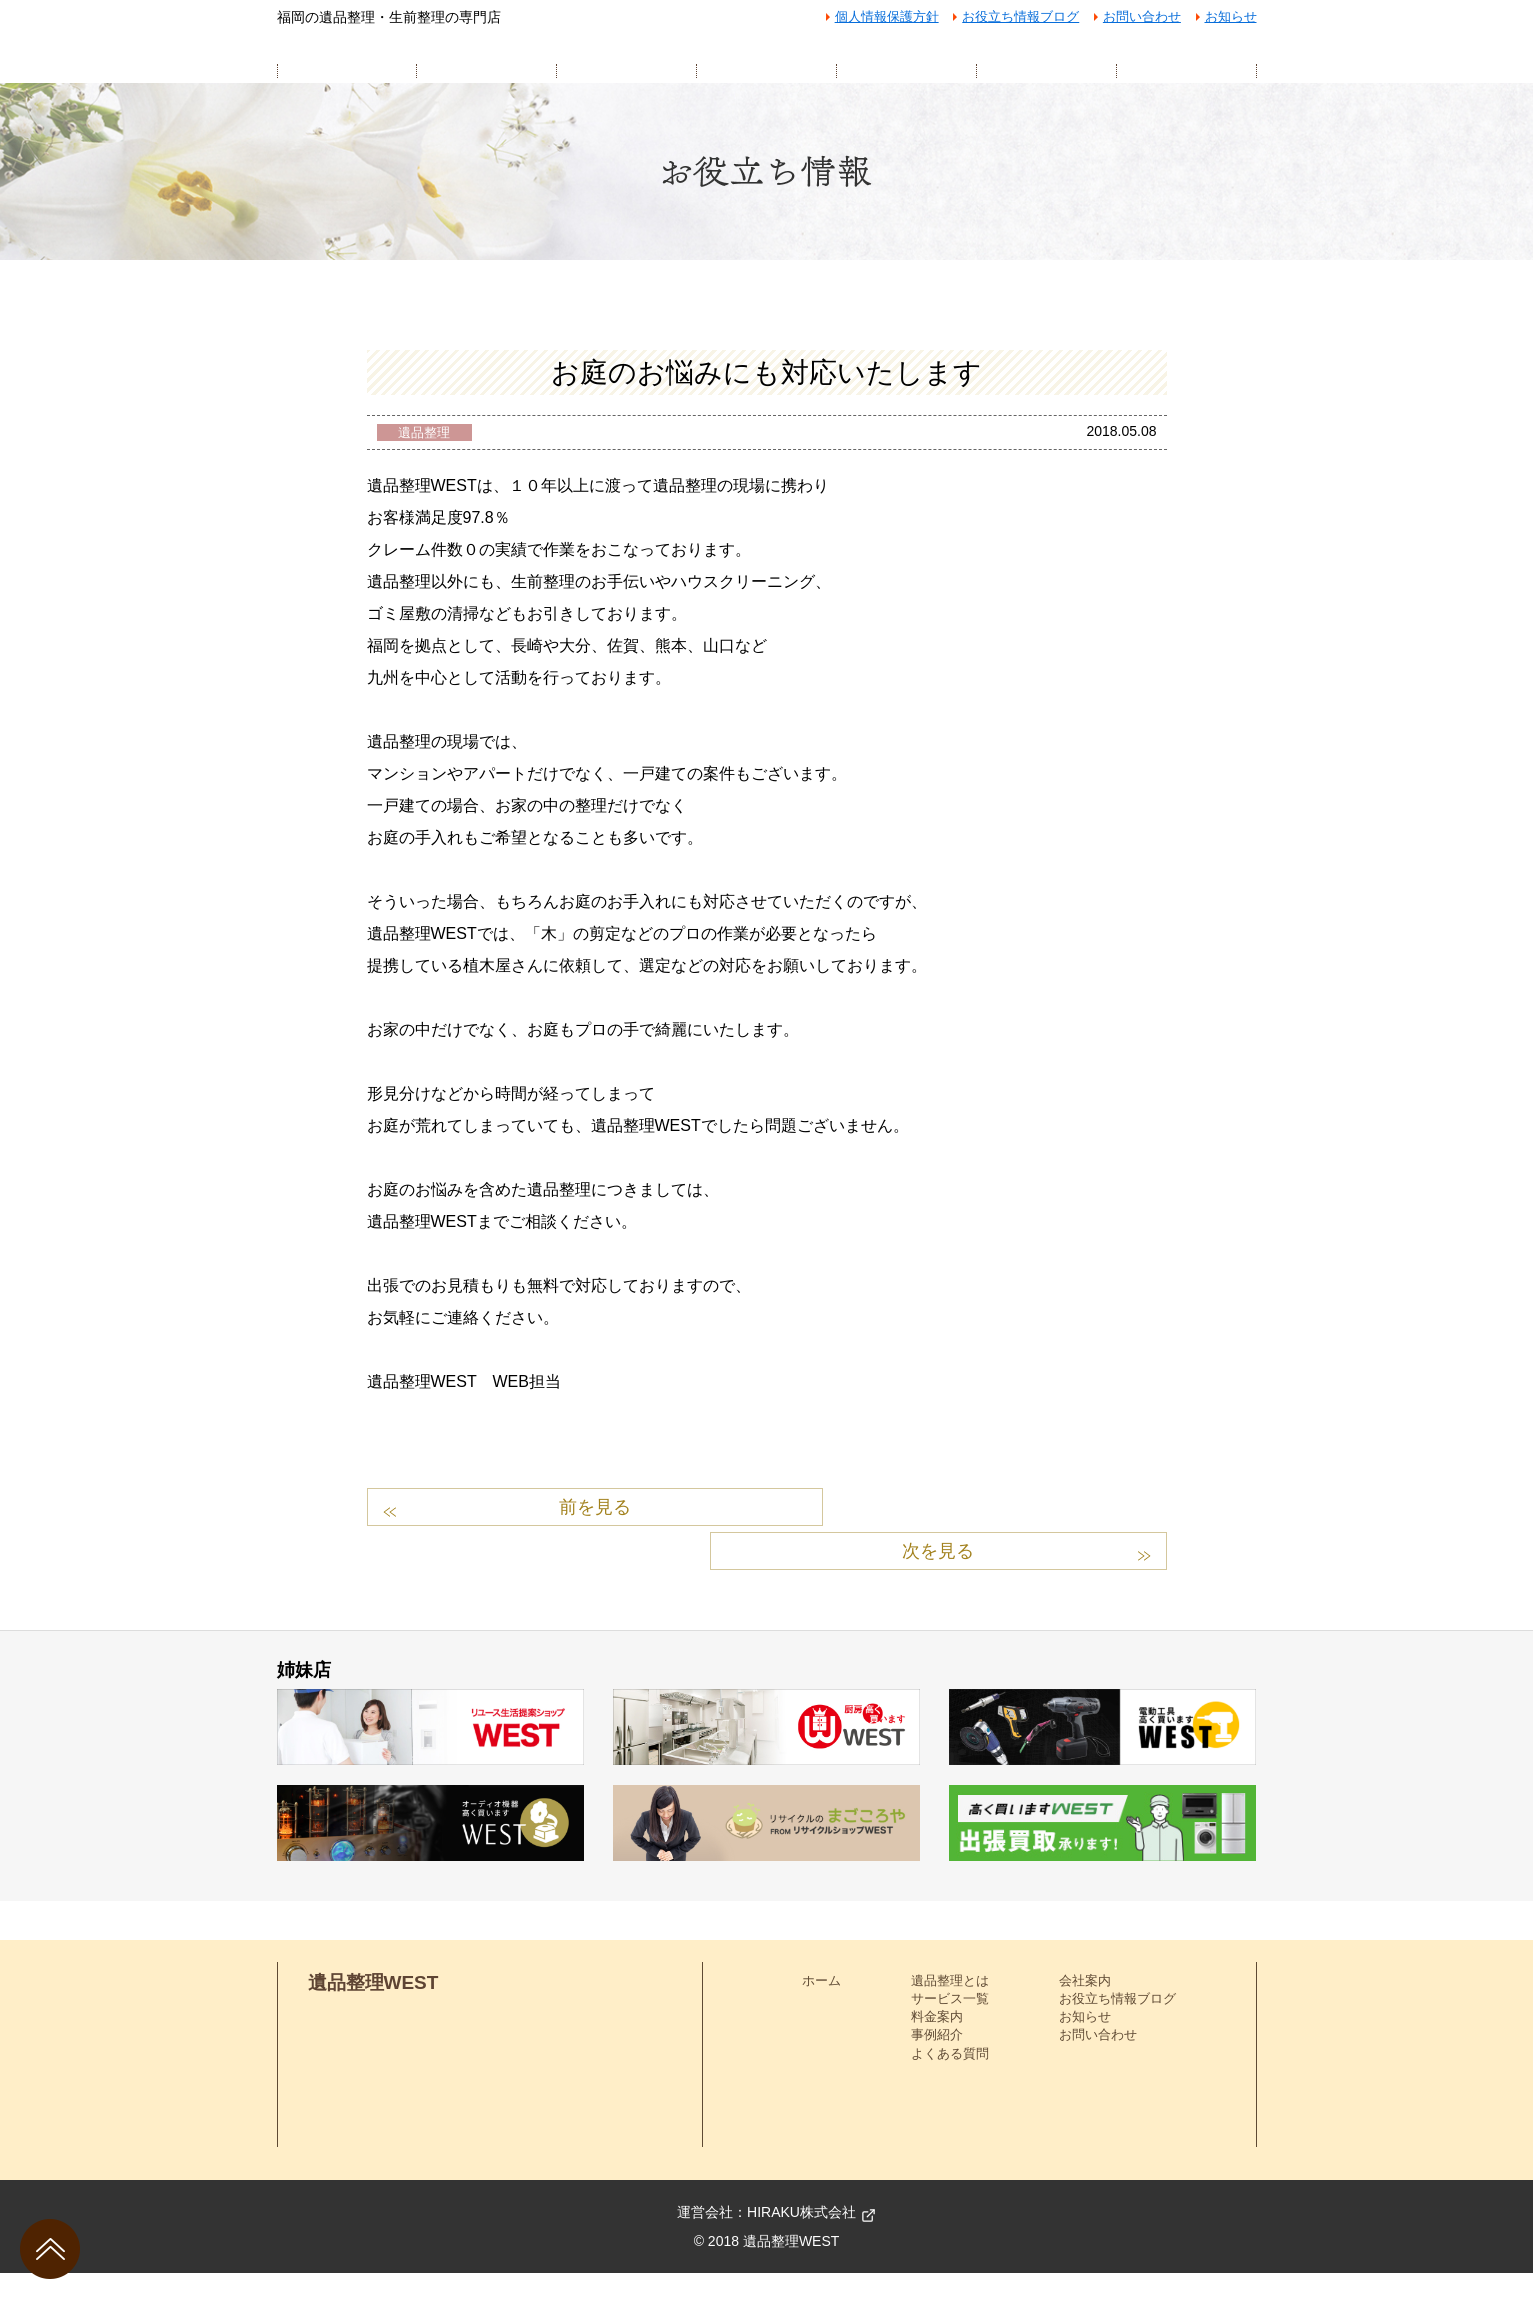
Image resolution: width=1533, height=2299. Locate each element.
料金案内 (937, 2043)
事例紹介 (937, 2061)
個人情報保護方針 (887, 16)
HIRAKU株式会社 (801, 2238)
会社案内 (1085, 2006)
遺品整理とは (950, 2006)
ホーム (821, 2006)
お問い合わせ (1142, 16)
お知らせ (1231, 16)
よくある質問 (950, 2079)
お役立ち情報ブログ (1020, 16)
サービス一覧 (950, 2024)
